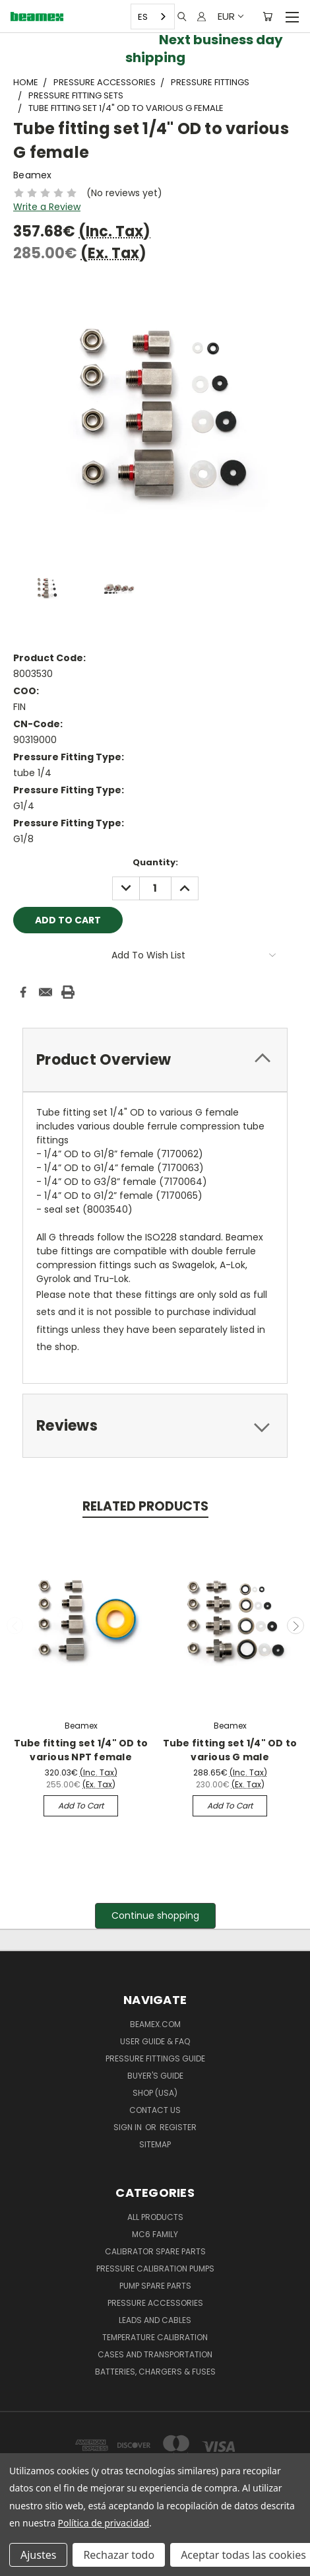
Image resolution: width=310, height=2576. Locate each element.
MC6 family (155, 2234)
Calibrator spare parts (155, 2251)
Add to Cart (81, 1805)
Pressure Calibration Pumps (155, 2268)
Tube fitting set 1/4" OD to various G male (230, 1750)
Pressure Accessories (155, 2302)
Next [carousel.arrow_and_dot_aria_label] (295, 1625)
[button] (155, 1916)
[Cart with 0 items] (267, 16)
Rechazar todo (118, 2555)
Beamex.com (155, 2024)
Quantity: (155, 862)
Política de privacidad (103, 2523)
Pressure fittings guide (155, 2058)
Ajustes (38, 2555)
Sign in (128, 2127)
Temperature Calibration (155, 2337)
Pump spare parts (155, 2285)
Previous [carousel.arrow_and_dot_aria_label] (15, 1625)
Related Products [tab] (145, 1506)
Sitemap (155, 2144)
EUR (230, 16)
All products (155, 2217)
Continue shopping (155, 1915)
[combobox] (153, 17)
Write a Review (46, 206)
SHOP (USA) (155, 2092)
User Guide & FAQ (155, 2041)
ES (143, 16)
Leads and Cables (155, 2320)
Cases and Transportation (155, 2354)
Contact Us (155, 2110)
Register (178, 2127)
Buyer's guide (155, 2075)
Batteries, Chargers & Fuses (155, 2371)
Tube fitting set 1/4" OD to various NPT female (81, 1750)
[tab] (155, 1060)
